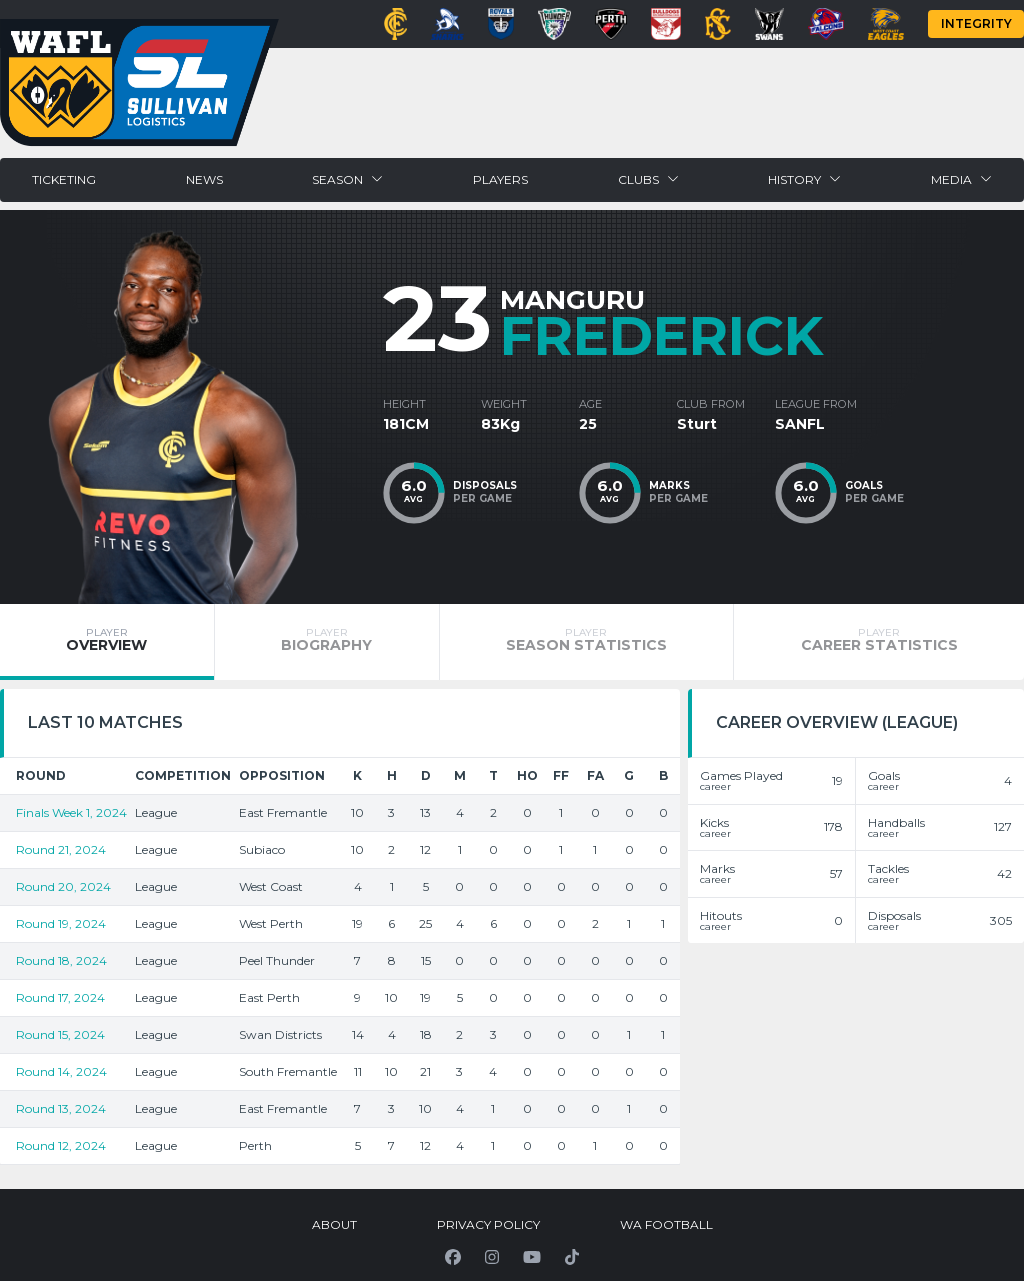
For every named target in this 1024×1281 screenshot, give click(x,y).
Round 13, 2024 (61, 1108)
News (204, 179)
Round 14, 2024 (61, 1071)
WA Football (666, 1224)
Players (500, 179)
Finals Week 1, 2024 (71, 812)
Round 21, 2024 (61, 849)
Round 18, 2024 (61, 960)
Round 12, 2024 (61, 1145)
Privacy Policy (488, 1224)
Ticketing (64, 179)
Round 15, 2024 (60, 1034)
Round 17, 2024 (60, 997)
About (334, 1224)
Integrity (976, 23)
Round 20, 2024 (63, 886)
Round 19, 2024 (61, 923)
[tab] (107, 642)
